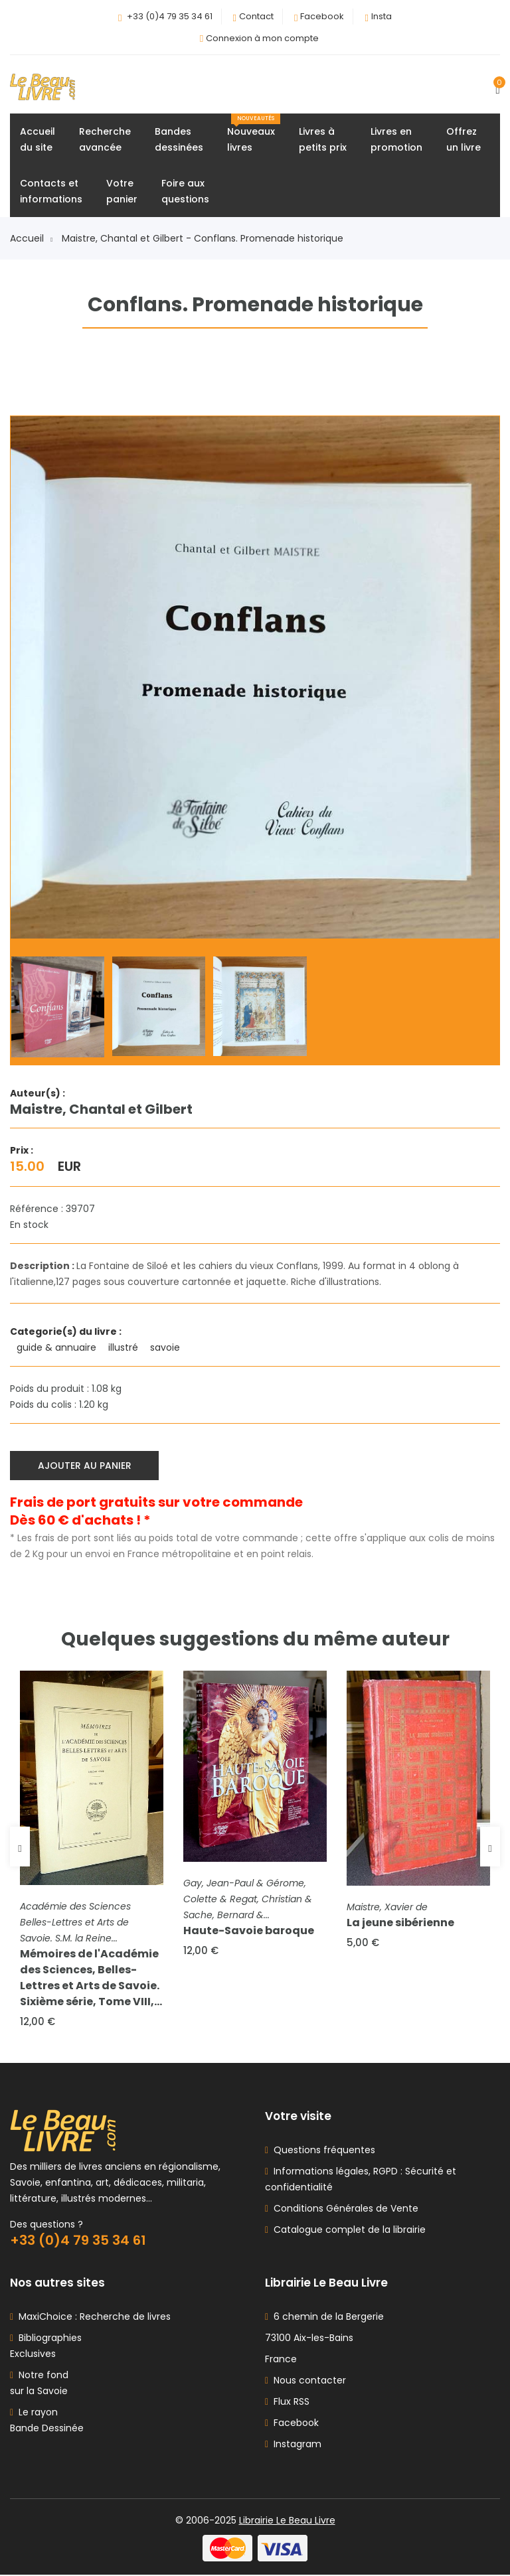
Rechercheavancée (105, 139)
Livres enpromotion (396, 139)
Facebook (322, 16)
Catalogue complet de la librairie (347, 2230)
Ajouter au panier (84, 1465)
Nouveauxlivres (253, 134)
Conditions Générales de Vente (343, 2209)
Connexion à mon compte (262, 38)
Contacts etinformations (51, 191)
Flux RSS (287, 2402)
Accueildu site (37, 139)
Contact (256, 16)
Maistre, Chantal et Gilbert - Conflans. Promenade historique (202, 238)
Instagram (293, 2445)
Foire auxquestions (185, 191)
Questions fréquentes (321, 2151)
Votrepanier (121, 191)
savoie (166, 1348)
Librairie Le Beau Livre (287, 2521)
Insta (381, 16)
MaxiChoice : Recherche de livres (92, 2317)
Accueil (31, 238)
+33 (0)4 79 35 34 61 (169, 16)
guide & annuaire (58, 1348)
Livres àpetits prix (323, 139)
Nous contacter (305, 2381)
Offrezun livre (463, 139)
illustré (124, 1348)
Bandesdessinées (179, 139)
